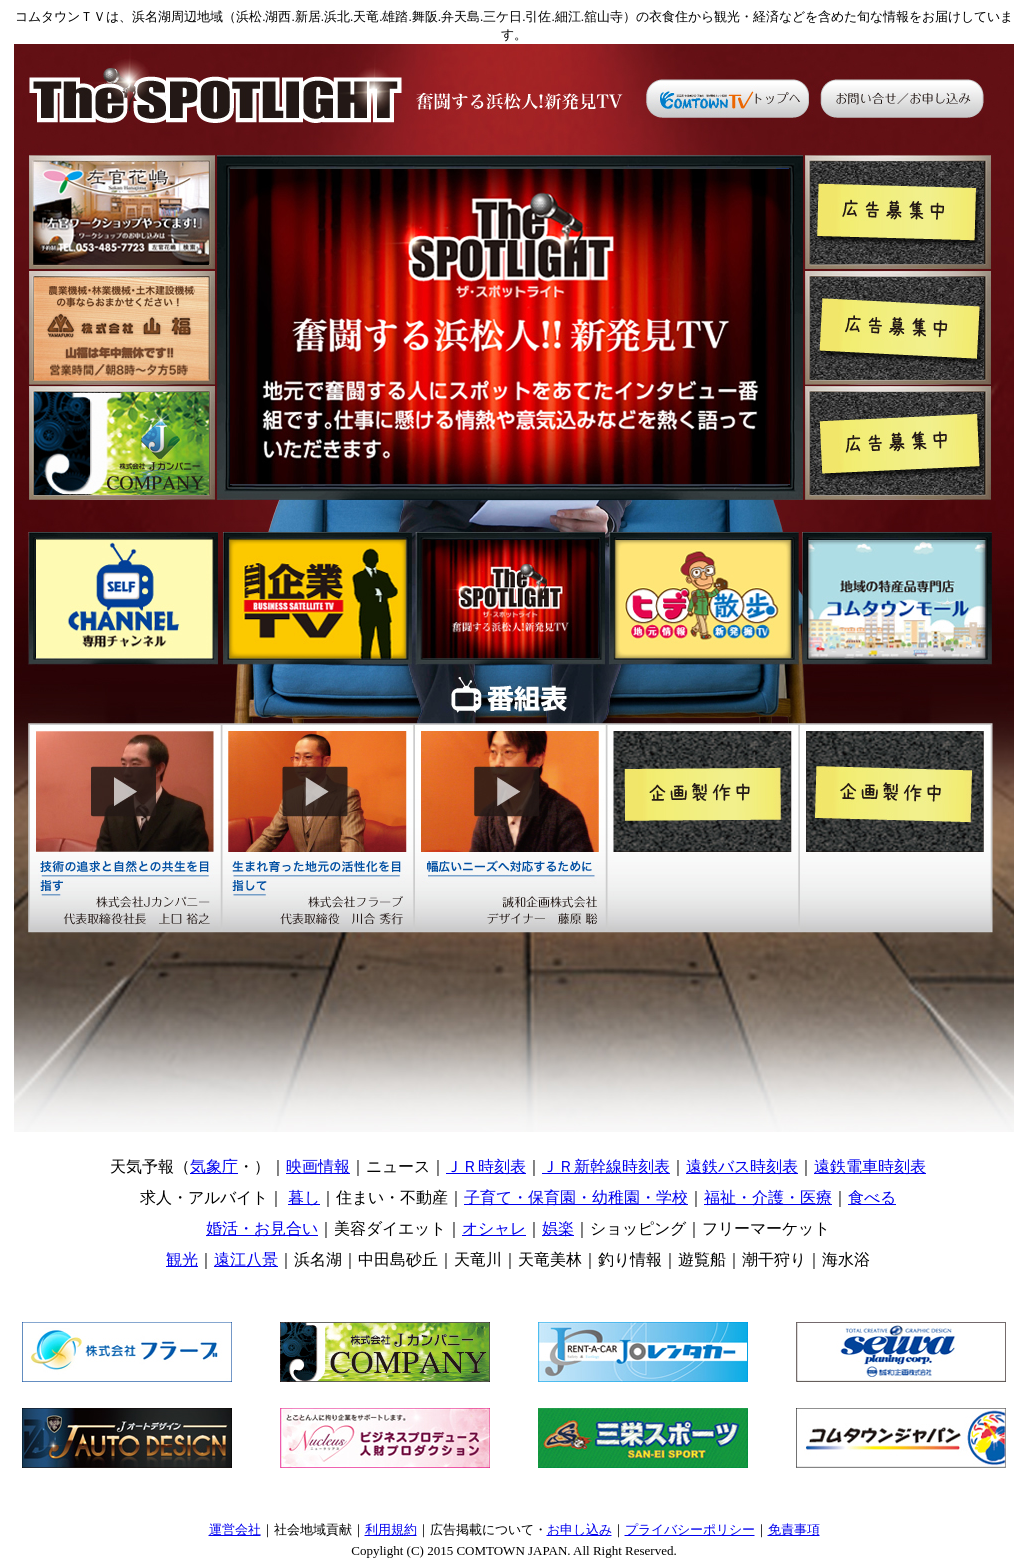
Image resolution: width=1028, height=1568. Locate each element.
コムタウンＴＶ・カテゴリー (518, 1217)
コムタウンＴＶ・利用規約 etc (514, 1526)
